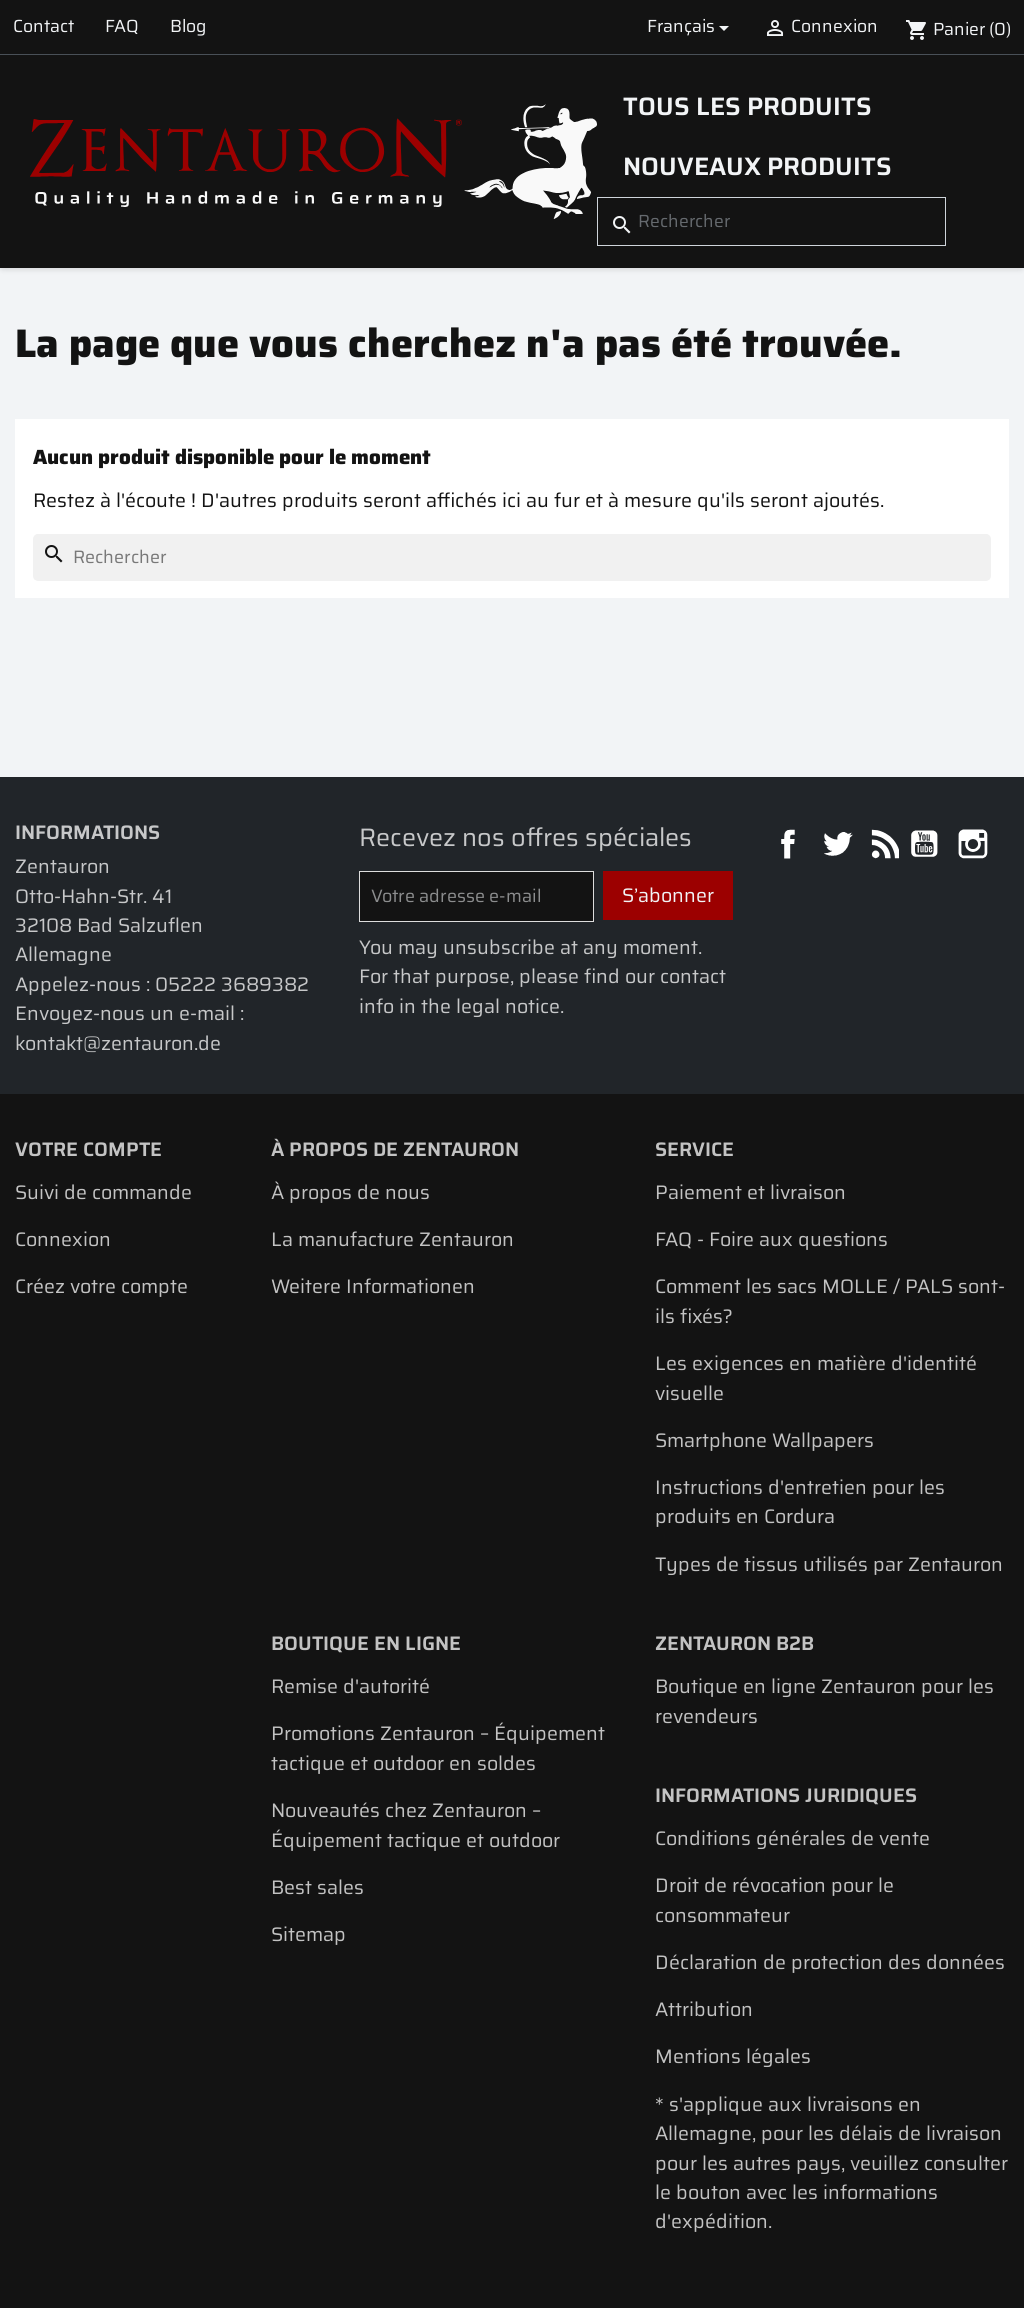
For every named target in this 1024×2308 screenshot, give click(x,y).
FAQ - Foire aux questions (771, 1239)
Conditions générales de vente (792, 1838)
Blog (188, 26)
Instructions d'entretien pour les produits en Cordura (800, 1502)
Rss (882, 846)
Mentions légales (733, 2056)
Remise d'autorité (350, 1686)
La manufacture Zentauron (392, 1239)
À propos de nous (350, 1192)
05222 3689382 (232, 984)
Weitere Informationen (373, 1286)
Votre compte (88, 1149)
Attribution (704, 2009)
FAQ (122, 26)
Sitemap (308, 1934)
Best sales (317, 1887)
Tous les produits (747, 106)
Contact (43, 26)
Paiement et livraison (750, 1192)
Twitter (839, 846)
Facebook (790, 846)
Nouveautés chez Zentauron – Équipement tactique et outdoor (415, 1825)
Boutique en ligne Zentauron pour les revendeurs (824, 1701)
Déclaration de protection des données (830, 1962)
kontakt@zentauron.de (118, 1043)
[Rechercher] (771, 221)
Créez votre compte (101, 1286)
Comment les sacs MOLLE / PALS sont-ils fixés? (830, 1301)
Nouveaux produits (757, 166)
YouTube (926, 846)
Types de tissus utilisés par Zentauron (829, 1564)
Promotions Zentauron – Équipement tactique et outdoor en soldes (438, 1748)
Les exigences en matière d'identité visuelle (816, 1378)
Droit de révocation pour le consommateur (774, 1900)
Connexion (63, 1239)
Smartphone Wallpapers (764, 1440)
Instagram (975, 846)
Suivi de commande (103, 1192)
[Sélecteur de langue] (691, 26)
